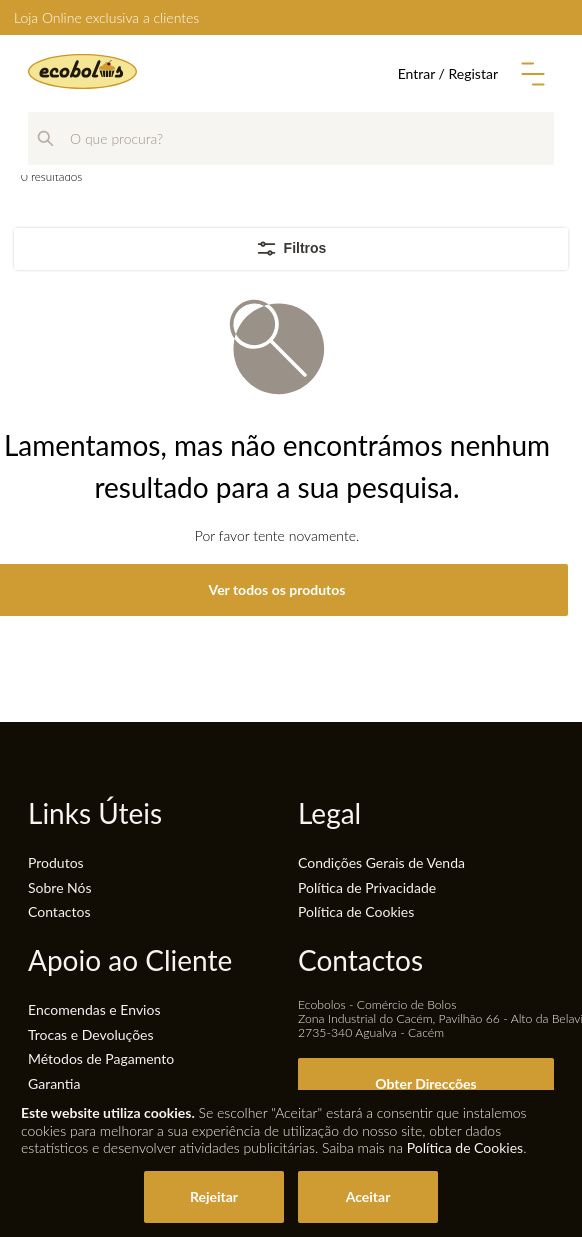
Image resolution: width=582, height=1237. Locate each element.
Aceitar (368, 1196)
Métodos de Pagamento (101, 1058)
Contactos (59, 911)
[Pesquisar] (45, 138)
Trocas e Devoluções (91, 1034)
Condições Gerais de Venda (381, 862)
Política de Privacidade (367, 887)
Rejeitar (214, 1196)
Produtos (56, 862)
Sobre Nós (60, 887)
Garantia (54, 1083)
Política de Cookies (356, 911)
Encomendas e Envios (94, 1009)
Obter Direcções (426, 1083)
